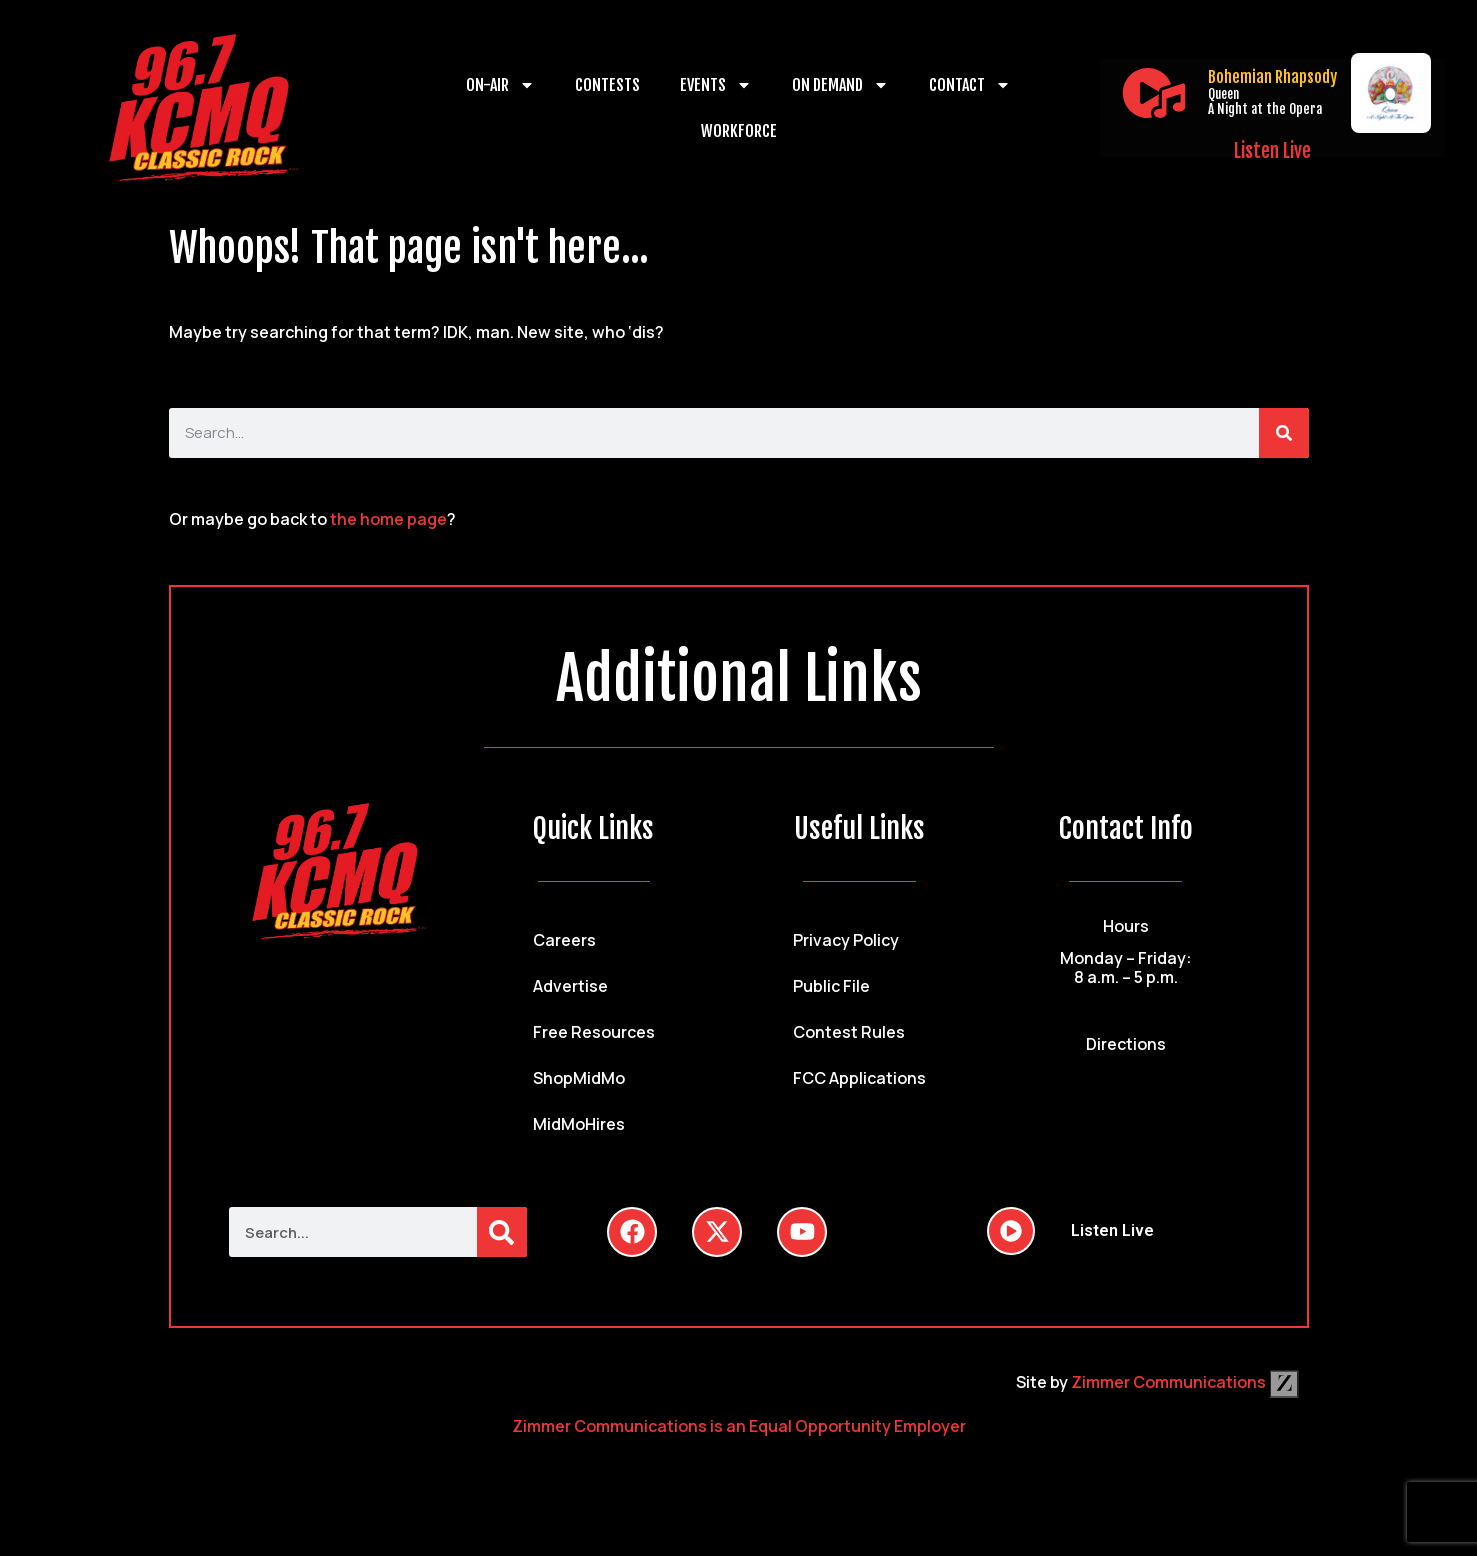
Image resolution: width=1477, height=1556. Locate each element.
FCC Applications (859, 1078)
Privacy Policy (846, 940)
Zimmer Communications (1185, 1382)
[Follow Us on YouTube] (802, 1232)
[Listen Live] (1154, 93)
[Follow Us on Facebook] (632, 1232)
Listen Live (1272, 151)
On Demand (840, 85)
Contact (970, 85)
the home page (388, 519)
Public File (831, 986)
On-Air (500, 85)
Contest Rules (849, 1032)
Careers (564, 940)
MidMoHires (579, 1124)
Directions (1126, 1044)
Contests (607, 85)
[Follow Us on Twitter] (717, 1232)
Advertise (570, 986)
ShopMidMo (579, 1078)
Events (716, 85)
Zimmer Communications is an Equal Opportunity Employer (739, 1426)
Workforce (739, 131)
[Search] (1284, 433)
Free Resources (594, 1032)
